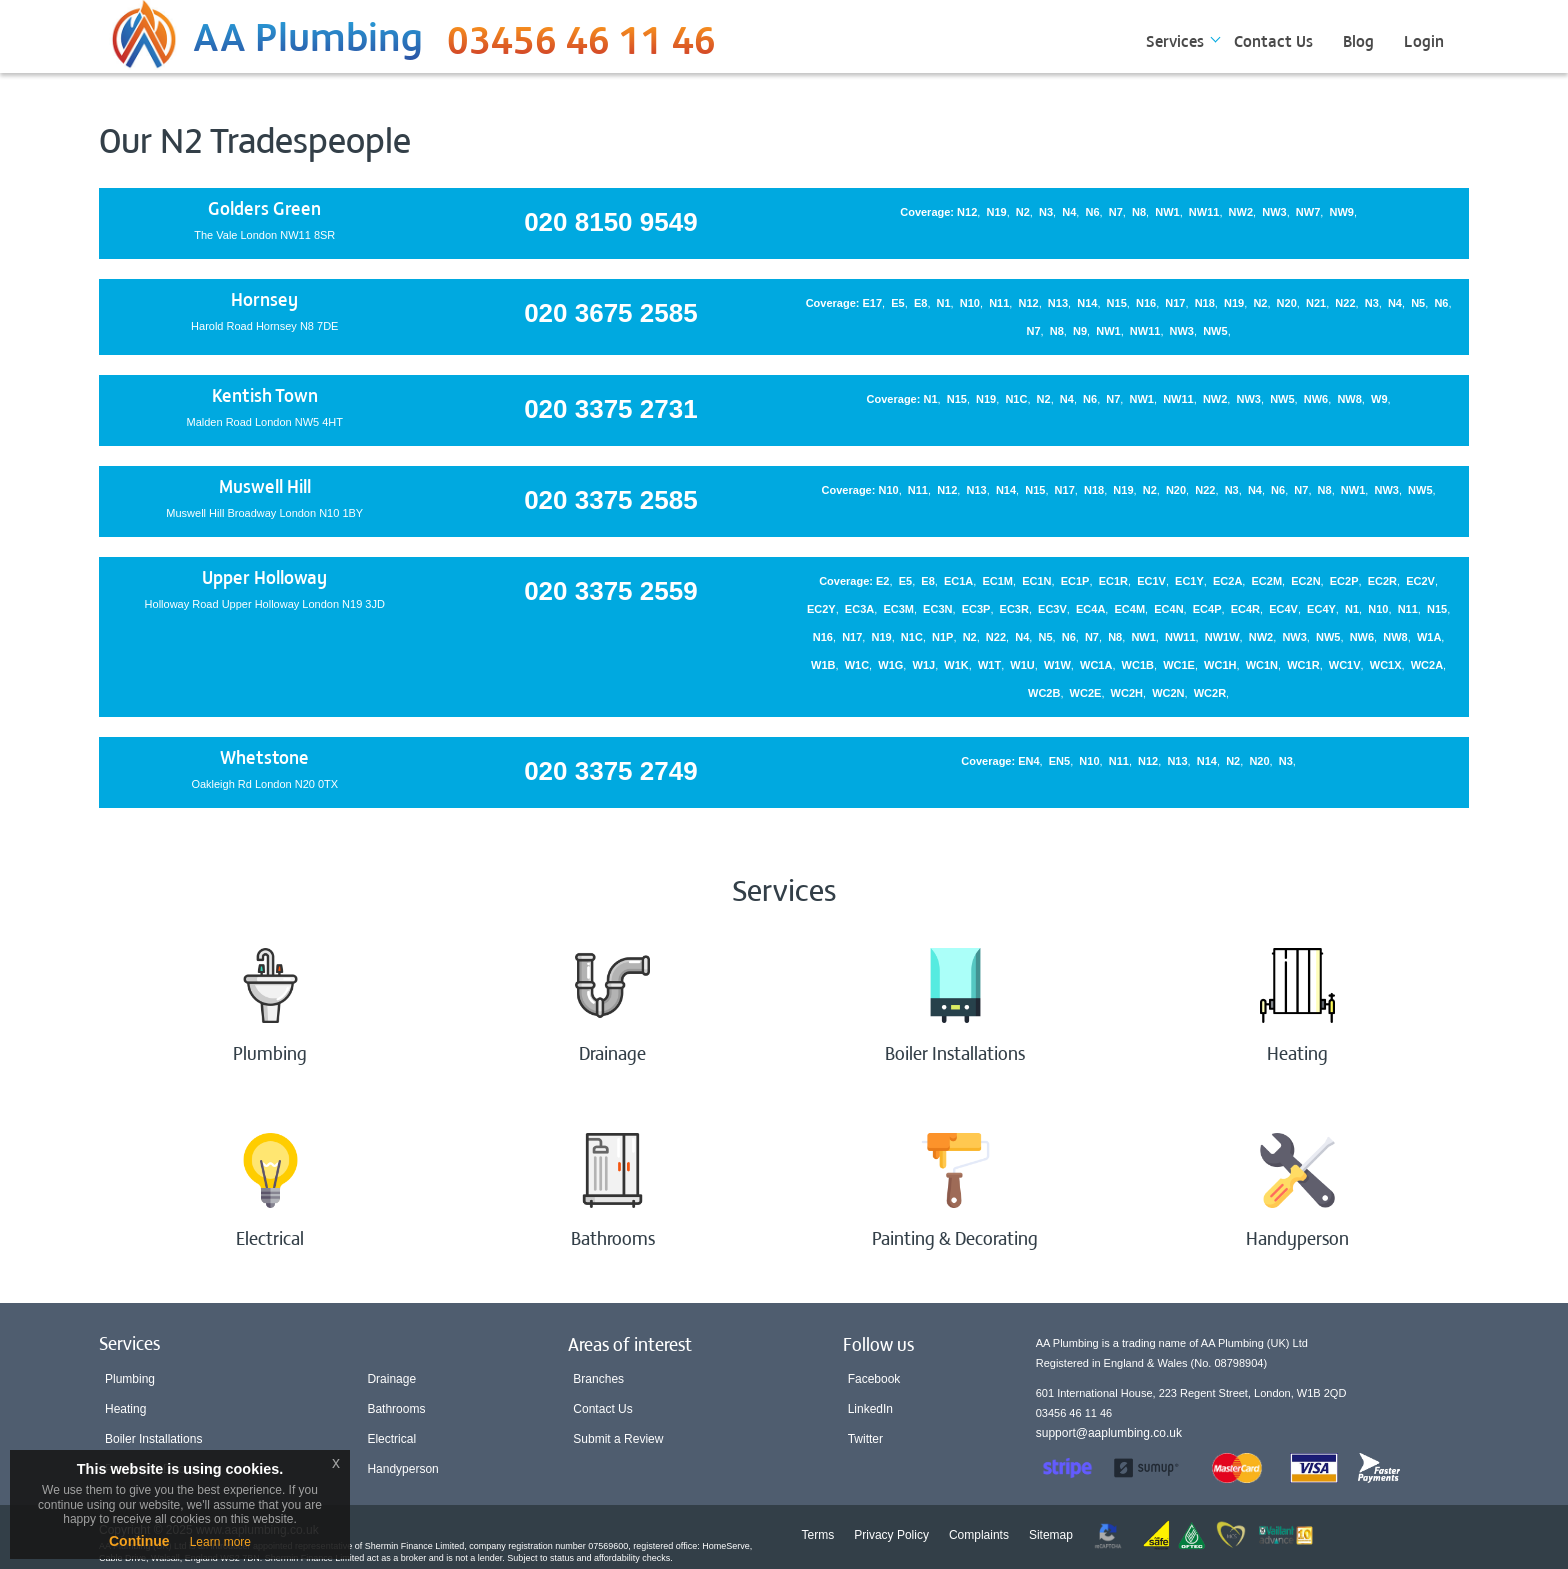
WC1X (1386, 665)
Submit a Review (618, 1439)
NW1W (1222, 637)
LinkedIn (870, 1409)
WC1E (1179, 665)
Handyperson (402, 1469)
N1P (942, 637)
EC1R (1113, 581)
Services (1175, 40)
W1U (1022, 665)
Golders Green (264, 207)
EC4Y (1321, 609)
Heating (125, 1409)
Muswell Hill (265, 485)
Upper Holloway (264, 576)
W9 (1379, 399)
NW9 (1341, 212)
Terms (818, 1535)
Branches (598, 1379)
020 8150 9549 (611, 222)
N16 (1146, 303)
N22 (1345, 303)
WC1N (1262, 665)
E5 (897, 303)
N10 (970, 303)
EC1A (958, 581)
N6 (1093, 212)
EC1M (997, 581)
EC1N (1036, 581)
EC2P (1344, 581)
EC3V (1052, 609)
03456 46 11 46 (581, 45)
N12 (967, 212)
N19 (996, 212)
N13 (1058, 303)
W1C (857, 665)
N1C (1016, 399)
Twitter (865, 1439)
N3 (1046, 212)
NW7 (1308, 212)
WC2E (1086, 693)
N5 (1418, 303)
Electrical (391, 1439)
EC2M (1267, 581)
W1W (1057, 665)
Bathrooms (396, 1409)
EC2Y (821, 609)
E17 (873, 303)
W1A (1429, 637)
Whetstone (264, 756)
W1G (890, 665)
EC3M (898, 609)
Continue (139, 1541)
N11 (999, 303)
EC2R (1382, 581)
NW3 (1274, 212)
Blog (1358, 40)
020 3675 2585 (611, 313)
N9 (1080, 331)
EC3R (1014, 609)
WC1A (1096, 665)
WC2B (1044, 693)
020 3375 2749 (611, 771)
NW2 (1241, 212)
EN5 (1059, 761)
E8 (920, 303)
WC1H (1220, 665)
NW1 (1167, 212)
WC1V (1345, 665)
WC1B (1138, 665)
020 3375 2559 (611, 591)
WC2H (1127, 693)
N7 (1116, 212)
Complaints (979, 1535)
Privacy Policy (891, 1535)
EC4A (1090, 609)
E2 (882, 581)
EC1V (1151, 581)
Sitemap (1051, 1535)
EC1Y (1189, 581)
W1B (823, 665)
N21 (1316, 303)
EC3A (859, 609)
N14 (1087, 303)
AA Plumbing (308, 34)
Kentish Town (265, 394)
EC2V (1420, 581)
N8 (1139, 212)
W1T (989, 665)
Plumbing (130, 1379)
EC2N (1305, 581)
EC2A (1227, 581)
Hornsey (264, 298)
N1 (944, 303)
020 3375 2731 (611, 409)
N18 (1205, 303)
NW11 (1204, 212)
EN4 (1028, 761)
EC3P (976, 609)
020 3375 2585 (611, 500)
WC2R (1210, 693)
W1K (956, 665)
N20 (1287, 303)
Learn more (220, 1542)
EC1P (1075, 581)
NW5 (1215, 331)
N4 (1069, 212)
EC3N (937, 609)
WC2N (1168, 693)
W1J (924, 665)
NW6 (1316, 399)
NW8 (1349, 399)
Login (1424, 40)
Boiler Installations (153, 1439)
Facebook (874, 1379)
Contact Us (1273, 40)
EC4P (1207, 609)
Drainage (391, 1379)
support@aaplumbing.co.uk (1109, 1433)
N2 (1023, 212)
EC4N (1168, 609)
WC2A (1427, 665)
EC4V (1283, 609)
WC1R (1303, 665)
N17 (1175, 303)
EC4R (1245, 609)
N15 (1117, 303)
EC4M (1130, 609)
